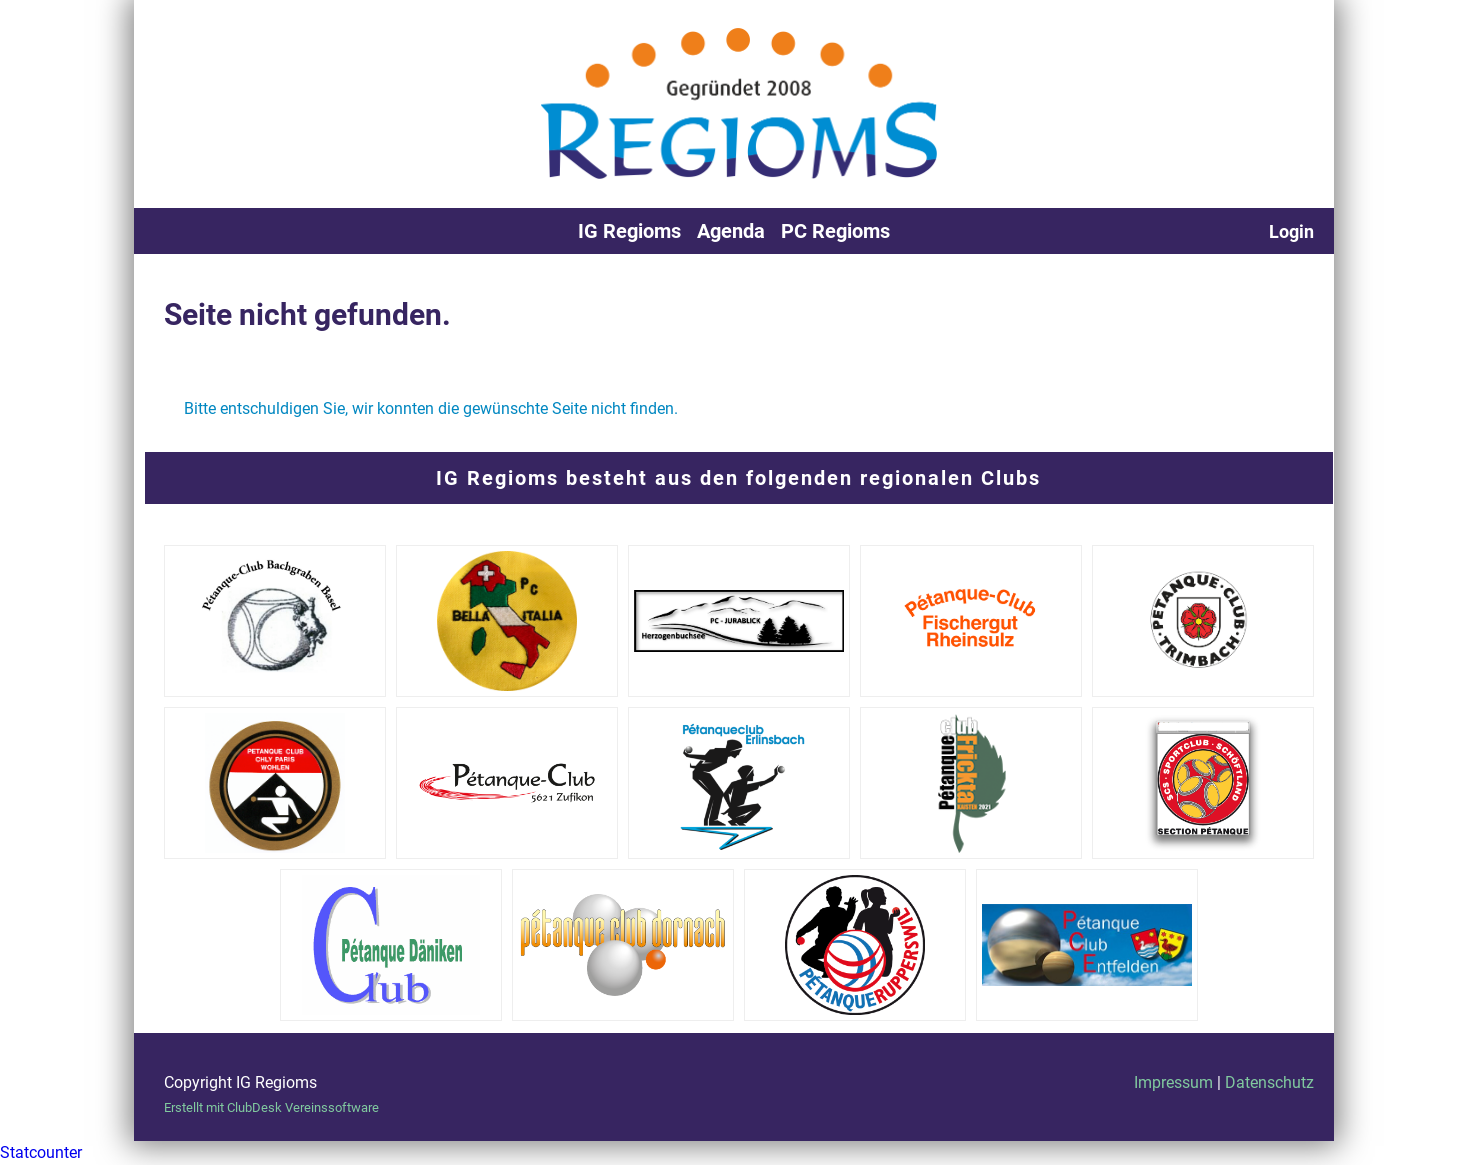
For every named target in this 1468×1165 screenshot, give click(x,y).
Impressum (1173, 1082)
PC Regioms (835, 231)
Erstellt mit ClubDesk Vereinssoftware (271, 1107)
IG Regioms (629, 231)
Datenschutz (1269, 1082)
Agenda (731, 231)
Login (1291, 231)
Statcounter (41, 1152)
